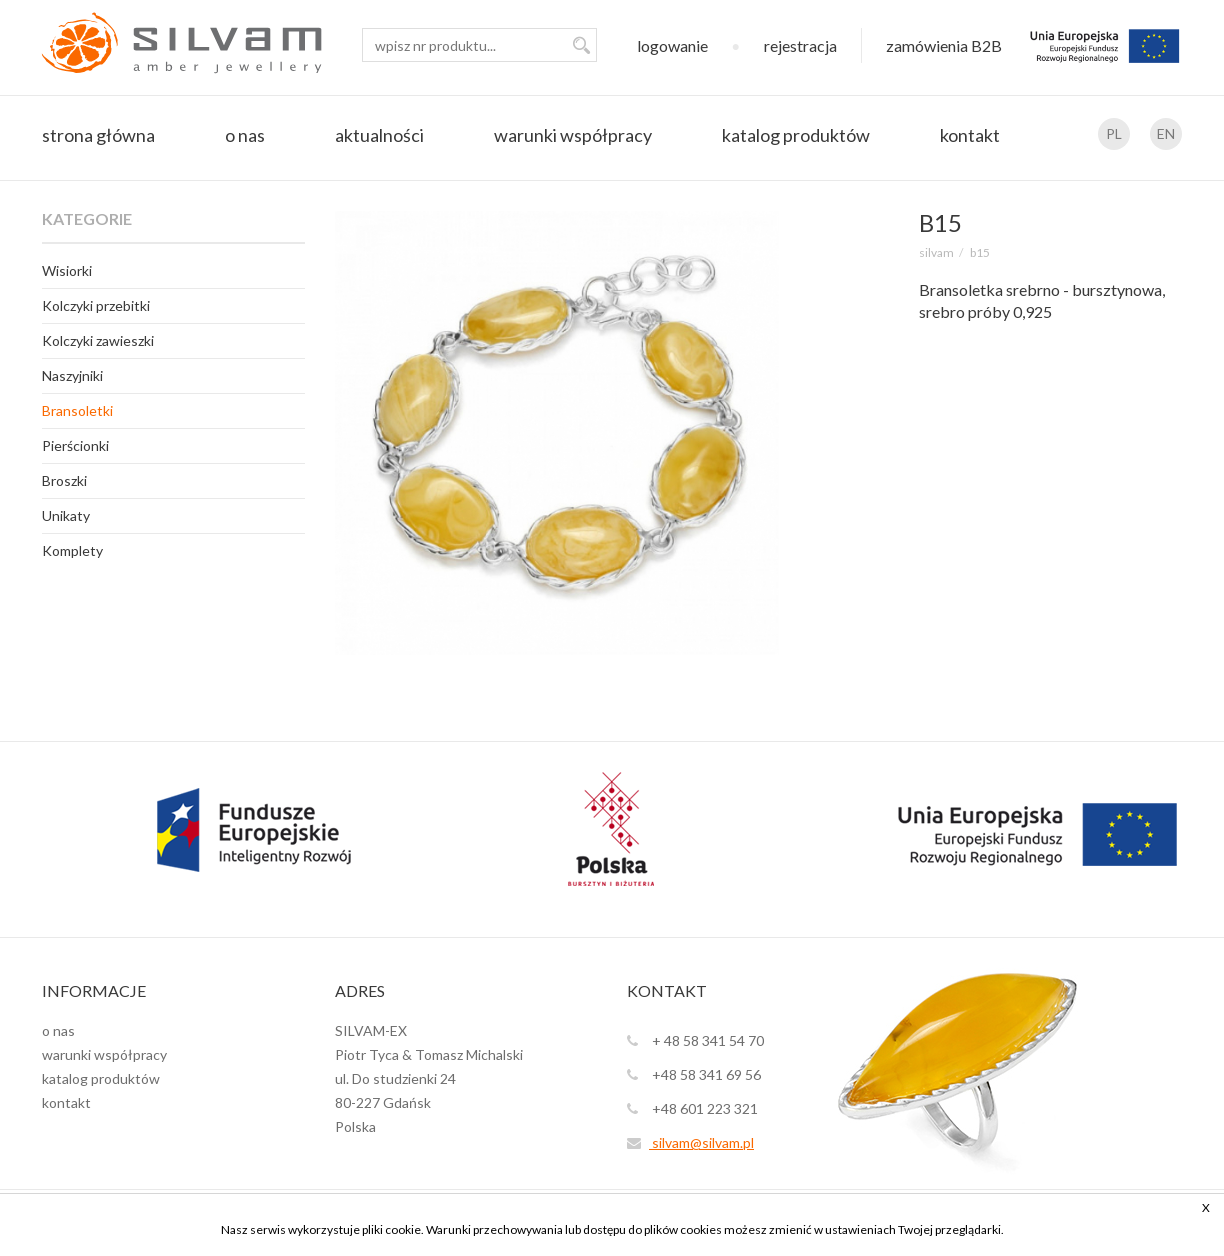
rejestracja (800, 45)
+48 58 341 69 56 (694, 1074)
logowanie (672, 45)
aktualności (379, 135)
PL (1114, 133)
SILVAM (936, 252)
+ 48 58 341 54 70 (695, 1040)
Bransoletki (77, 410)
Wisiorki (67, 270)
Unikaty (66, 515)
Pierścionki (75, 445)
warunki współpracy (573, 135)
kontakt (970, 135)
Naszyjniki (72, 375)
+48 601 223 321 (692, 1108)
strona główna (98, 135)
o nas (245, 135)
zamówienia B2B (944, 45)
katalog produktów (796, 135)
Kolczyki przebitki (96, 305)
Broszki (64, 480)
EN (1166, 133)
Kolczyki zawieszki (98, 340)
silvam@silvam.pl (690, 1142)
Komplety (72, 550)
